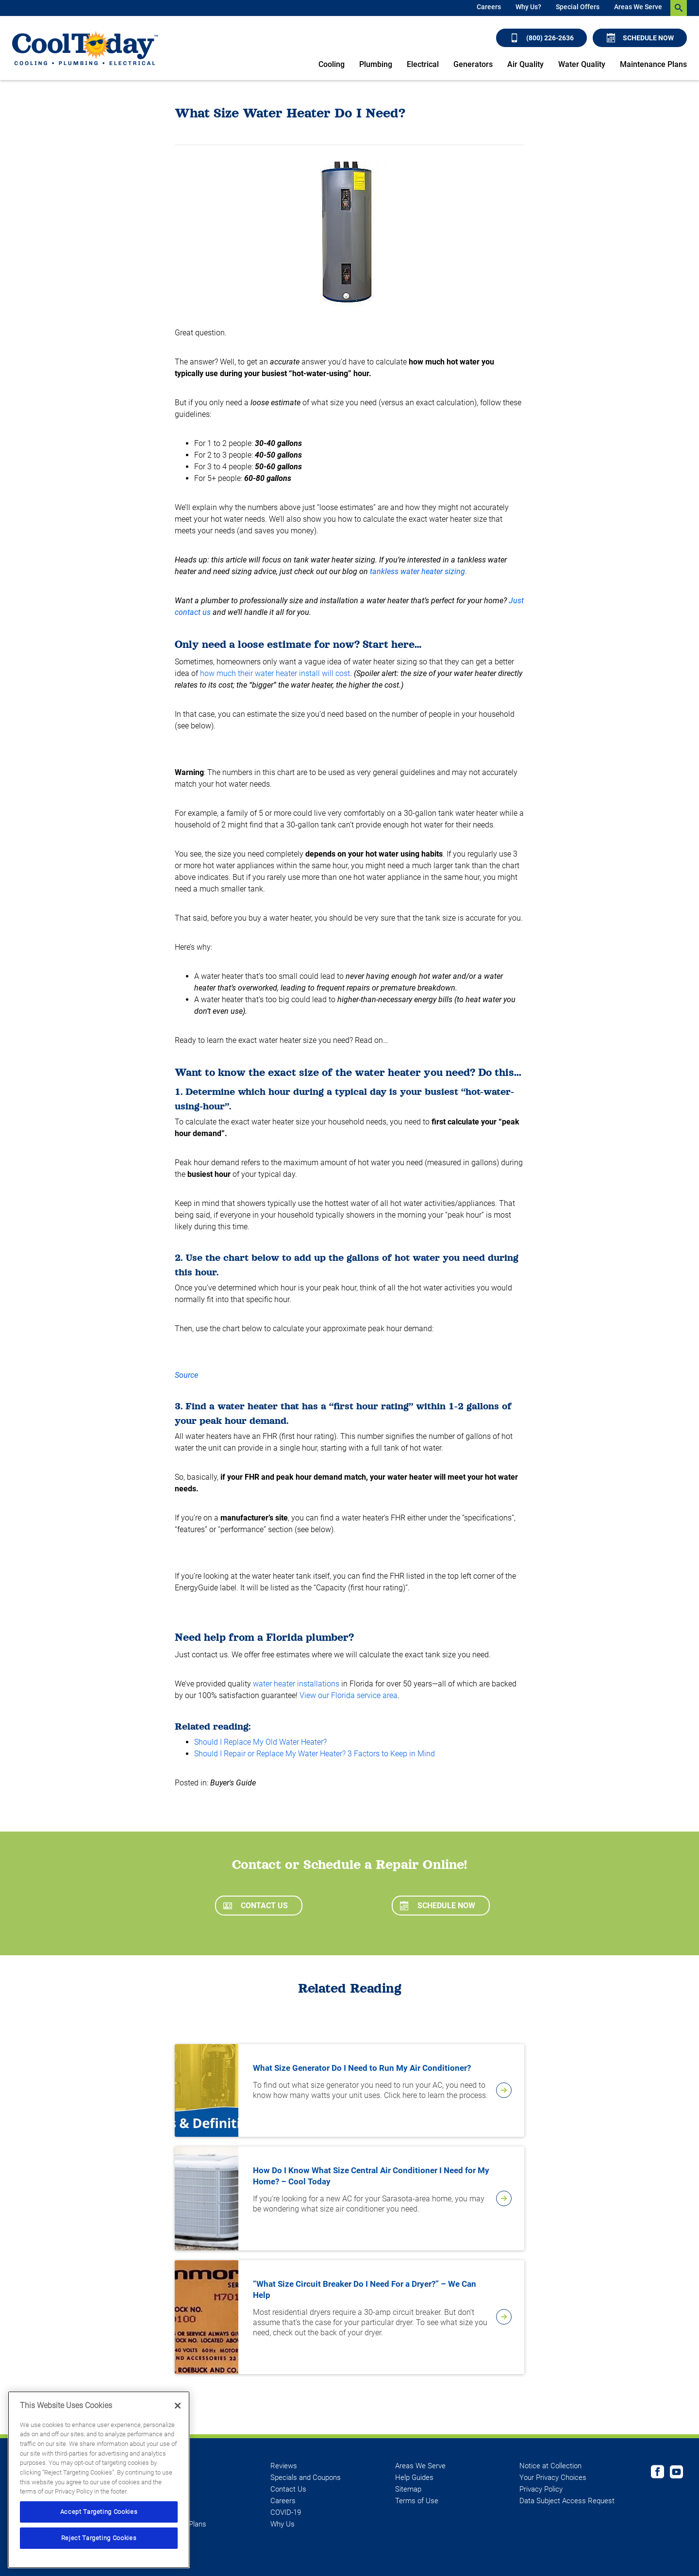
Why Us (282, 2524)
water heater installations (296, 1683)
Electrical (423, 64)
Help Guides (414, 2477)
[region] (99, 2479)
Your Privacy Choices (552, 2477)
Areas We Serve (638, 7)
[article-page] (504, 2090)
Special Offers (577, 7)
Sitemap (408, 2489)
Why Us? (528, 7)
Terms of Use (416, 2500)
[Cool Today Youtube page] (676, 2473)
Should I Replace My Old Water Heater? (260, 1742)
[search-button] (678, 8)
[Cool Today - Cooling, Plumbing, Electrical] (85, 48)
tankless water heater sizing (417, 571)
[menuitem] (488, 8)
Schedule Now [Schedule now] (640, 37)
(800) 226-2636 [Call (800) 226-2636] (542, 37)
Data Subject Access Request (567, 2500)
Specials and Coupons (305, 2477)
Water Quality (581, 64)
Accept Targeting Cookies (99, 2511)
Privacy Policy (541, 2489)
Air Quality (525, 64)
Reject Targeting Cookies (99, 2538)
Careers (489, 7)
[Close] (177, 2405)
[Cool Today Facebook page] (657, 2473)
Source (186, 1375)
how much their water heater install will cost (275, 673)
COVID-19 (285, 2512)
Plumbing (375, 64)
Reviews (283, 2465)
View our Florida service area (349, 1695)
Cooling (331, 64)
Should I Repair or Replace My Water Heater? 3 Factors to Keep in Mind (314, 1753)
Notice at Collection (550, 2465)
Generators (473, 64)
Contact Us (255, 1905)
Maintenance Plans (653, 64)
